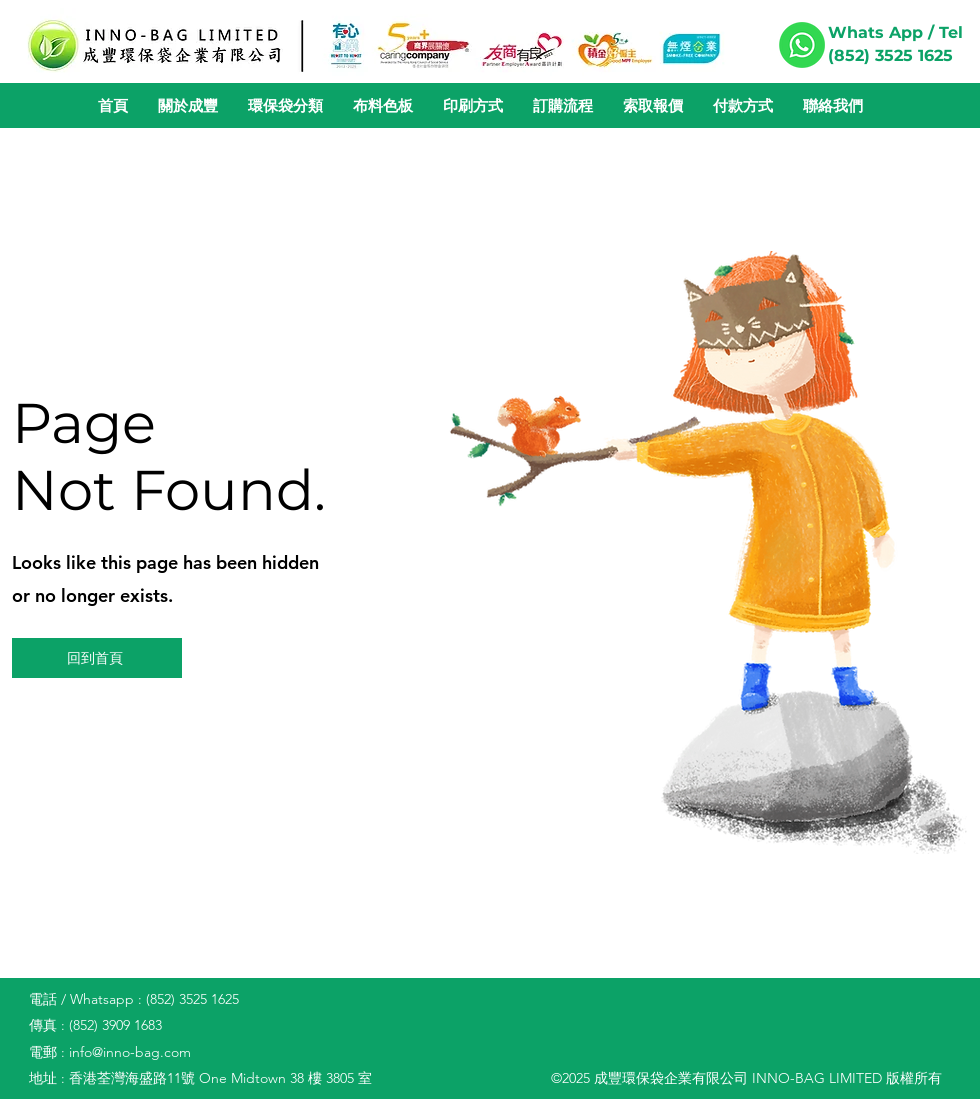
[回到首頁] (97, 658)
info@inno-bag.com (130, 1052)
